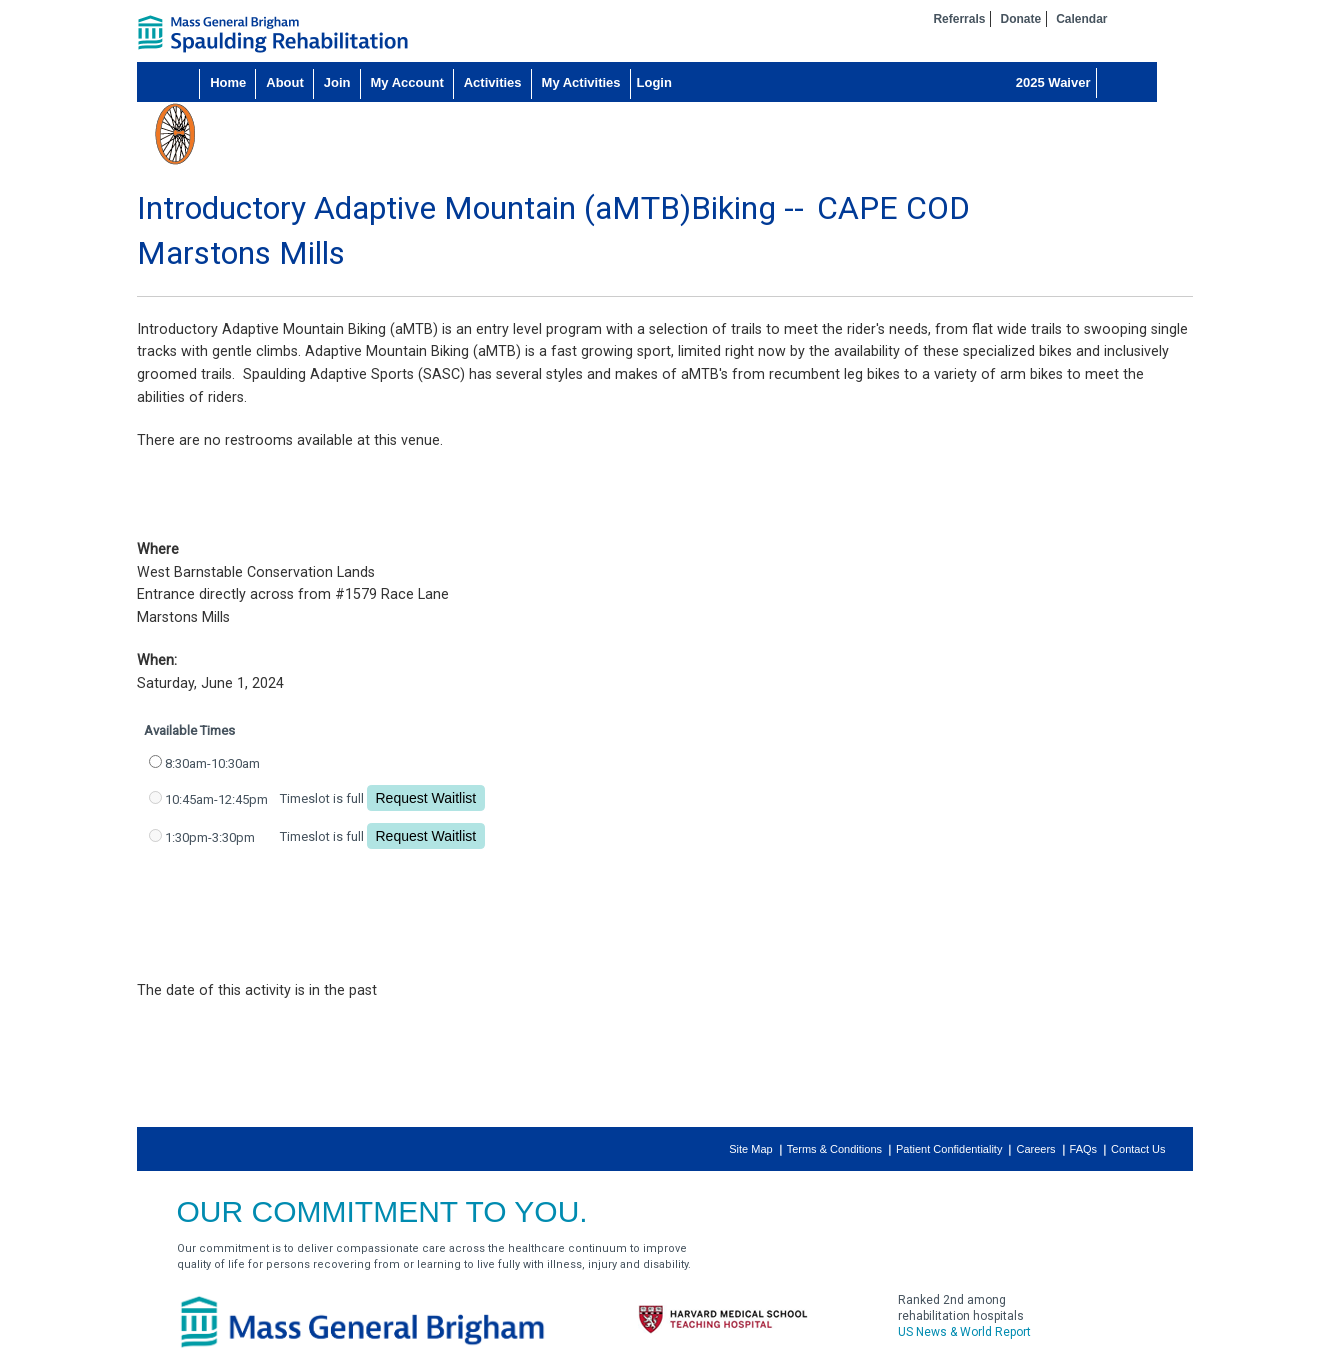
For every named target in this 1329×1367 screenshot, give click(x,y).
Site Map (750, 1149)
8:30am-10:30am (212, 763)
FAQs (1084, 1149)
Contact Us (1138, 1149)
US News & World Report (964, 1332)
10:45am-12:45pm (216, 799)
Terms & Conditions (834, 1149)
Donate (1020, 19)
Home (228, 82)
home (273, 34)
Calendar (1081, 19)
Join (337, 82)
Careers (1035, 1149)
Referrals (959, 19)
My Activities (581, 82)
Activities (493, 82)
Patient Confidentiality (949, 1149)
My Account (407, 82)
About (285, 82)
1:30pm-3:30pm (210, 837)
